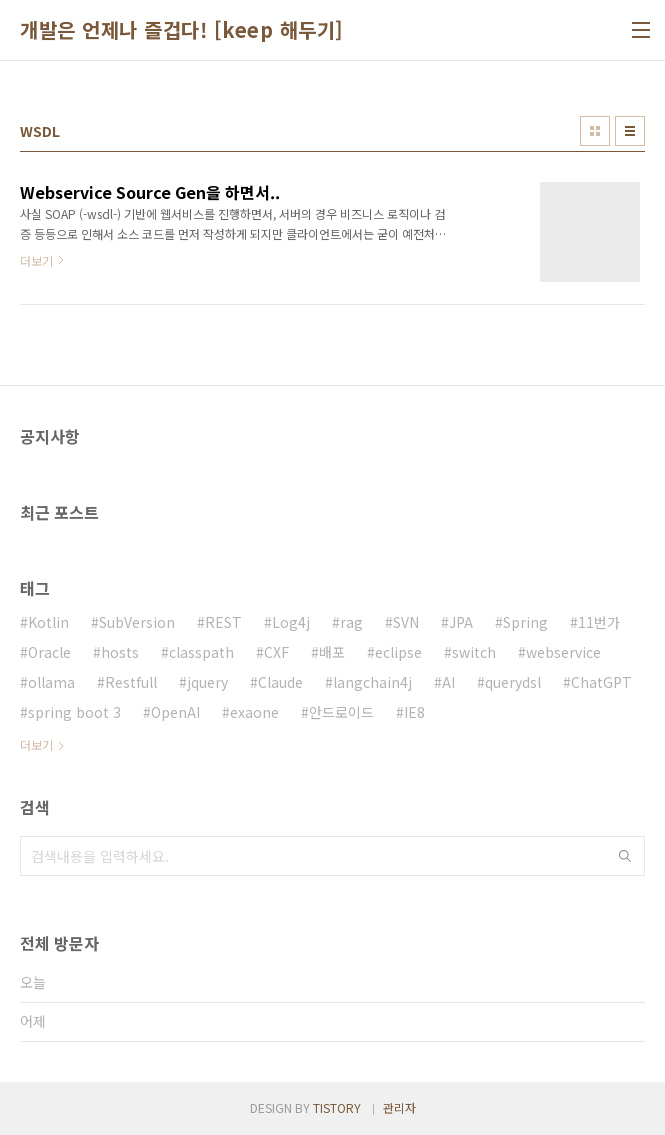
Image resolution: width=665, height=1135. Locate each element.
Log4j (291, 622)
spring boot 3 (74, 712)
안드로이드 (341, 712)
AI (448, 682)
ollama (51, 682)
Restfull (131, 682)
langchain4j (372, 682)
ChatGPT (601, 682)
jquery (207, 682)
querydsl (513, 682)
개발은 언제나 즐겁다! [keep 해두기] (182, 30)
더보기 (36, 744)
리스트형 (630, 131)
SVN (406, 622)
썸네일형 (595, 131)
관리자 (399, 1107)
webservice (563, 652)
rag (351, 622)
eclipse (398, 652)
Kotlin (48, 622)
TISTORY (337, 1107)
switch (474, 652)
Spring (525, 622)
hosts (120, 652)
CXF (276, 652)
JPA (461, 622)
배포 (332, 652)
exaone (254, 712)
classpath (201, 652)
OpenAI (175, 712)
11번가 (599, 622)
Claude (280, 682)
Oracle (49, 652)
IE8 (414, 712)
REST (223, 622)
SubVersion (137, 622)
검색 (625, 856)
